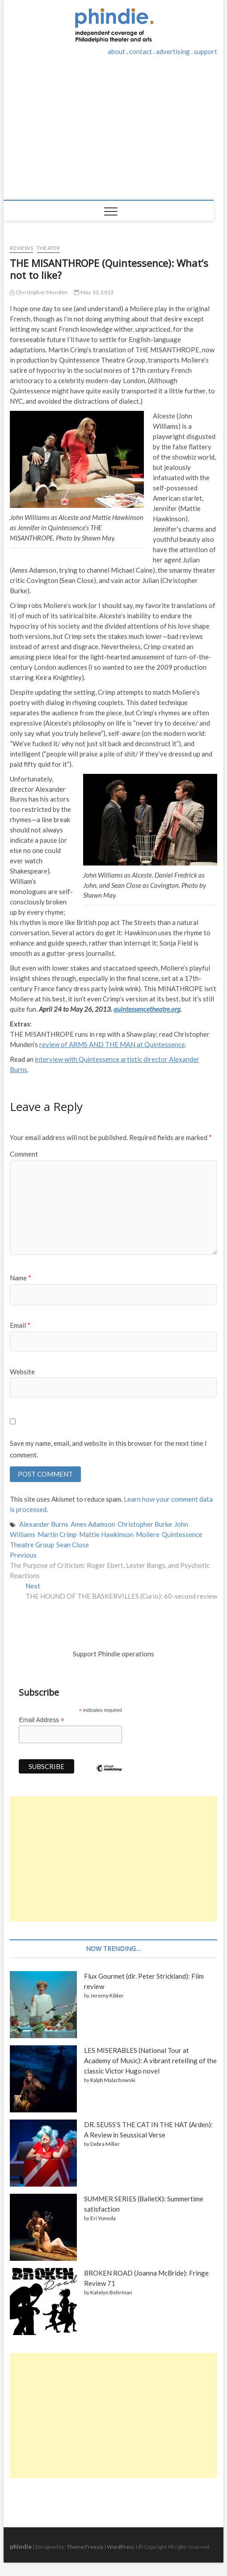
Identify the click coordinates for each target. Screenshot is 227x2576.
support (205, 51)
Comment (24, 1154)
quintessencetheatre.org (147, 1009)
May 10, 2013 (94, 292)
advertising (173, 51)
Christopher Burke (145, 1524)
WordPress (121, 2546)
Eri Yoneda (103, 2218)
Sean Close (72, 1545)
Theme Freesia (85, 2546)
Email (20, 1325)
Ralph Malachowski (112, 2080)
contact (140, 51)
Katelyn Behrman (111, 2292)
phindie (21, 2546)
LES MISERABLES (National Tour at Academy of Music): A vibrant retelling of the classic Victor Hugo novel (150, 2060)
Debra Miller (105, 2144)
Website (22, 1372)
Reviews (21, 248)
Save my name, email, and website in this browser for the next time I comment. (108, 1449)
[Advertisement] (114, 132)
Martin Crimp (57, 1534)
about (116, 51)
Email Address (41, 1720)
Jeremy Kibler (107, 1995)
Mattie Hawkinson (106, 1534)
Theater (48, 248)
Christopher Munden (38, 292)
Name (20, 1278)
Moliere (148, 1534)
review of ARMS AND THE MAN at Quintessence (112, 1044)
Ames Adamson (93, 1524)
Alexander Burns (43, 1524)
